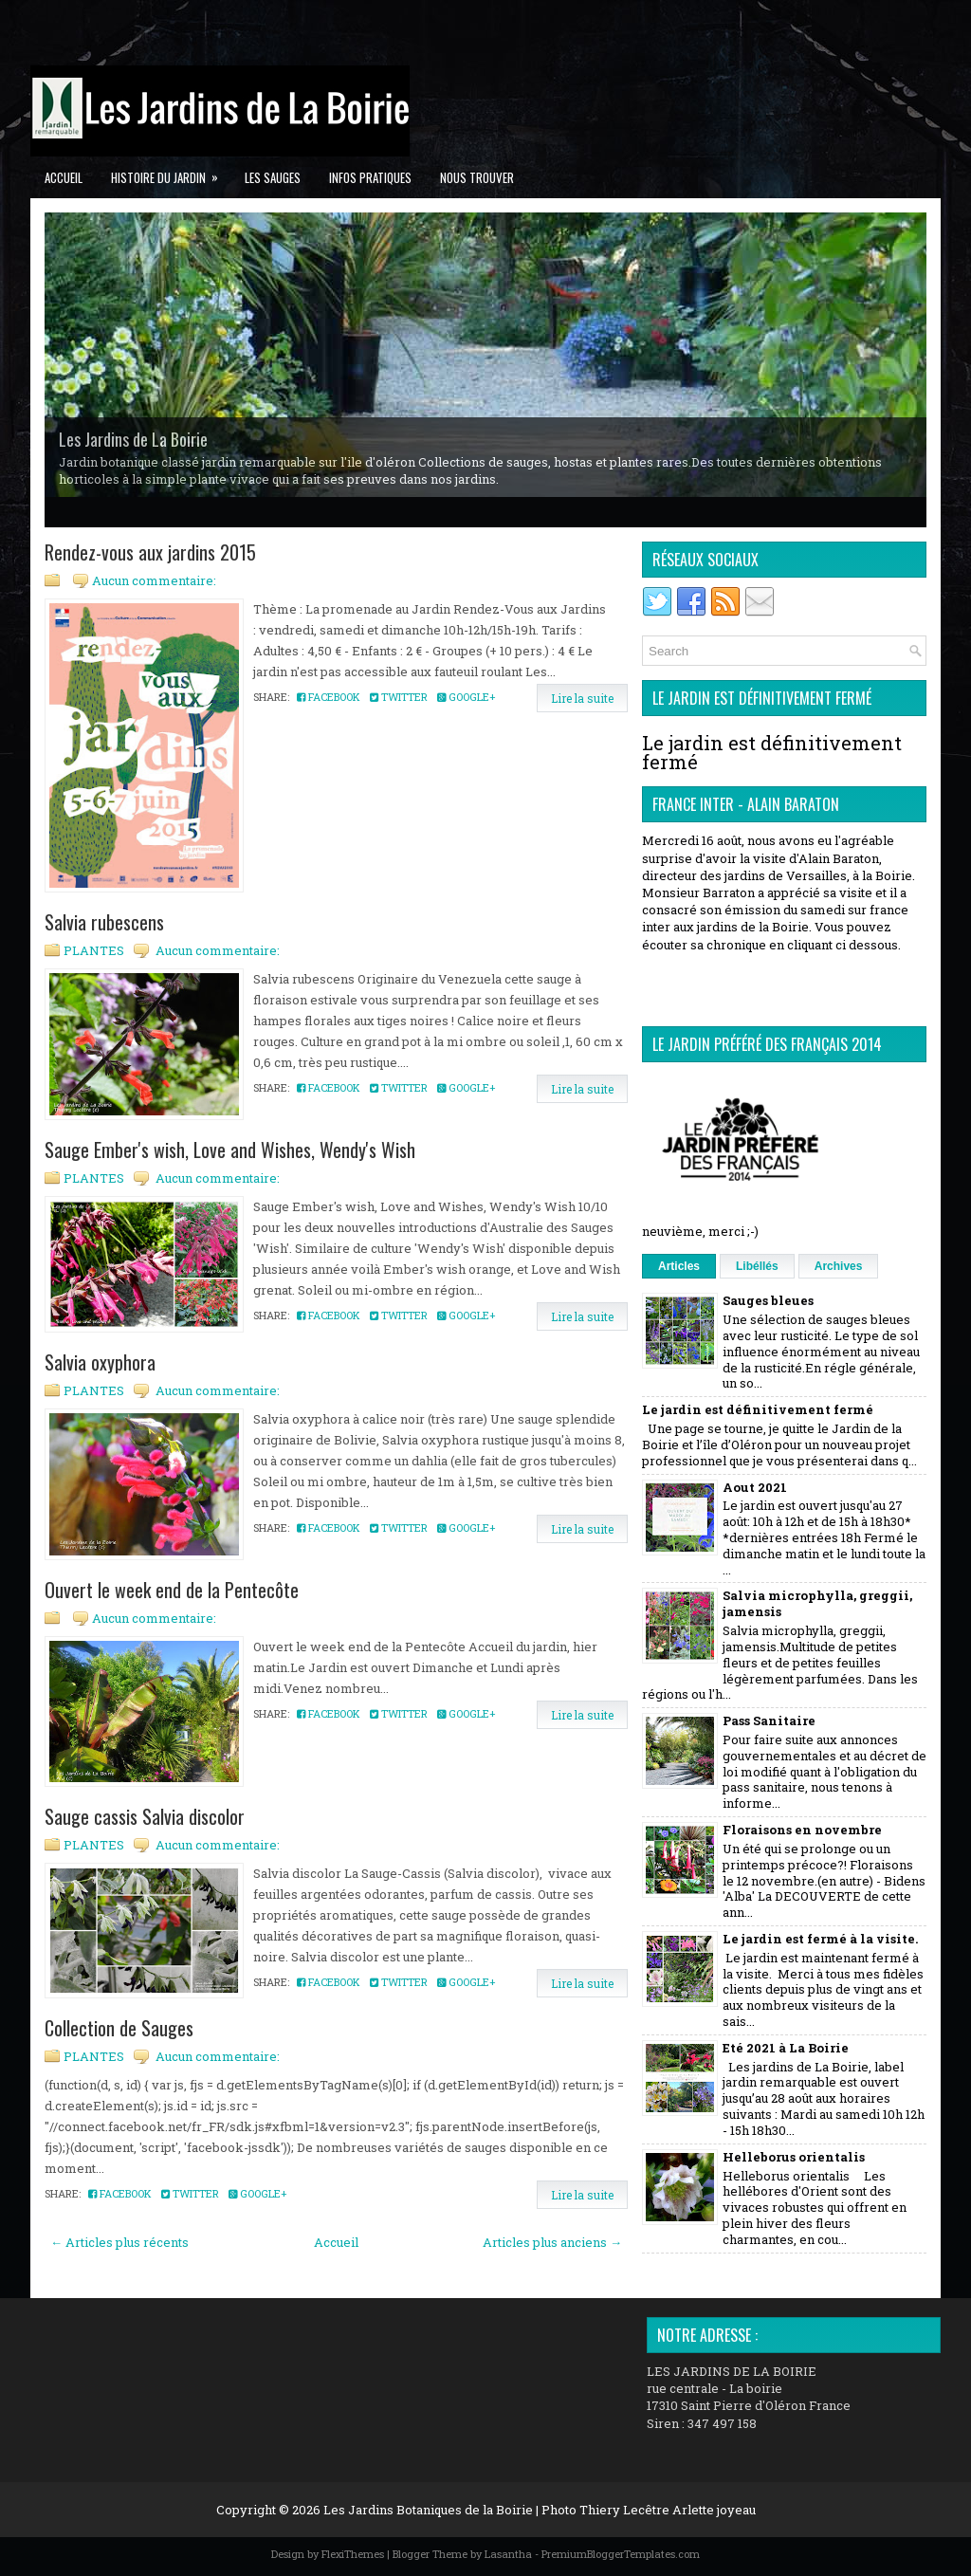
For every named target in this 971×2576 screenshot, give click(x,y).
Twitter (399, 697)
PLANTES (94, 950)
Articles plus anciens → (552, 2242)
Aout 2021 (755, 1487)
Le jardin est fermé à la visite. (820, 1938)
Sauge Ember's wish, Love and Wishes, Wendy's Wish (230, 1149)
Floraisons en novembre (802, 1829)
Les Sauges (273, 177)
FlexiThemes (352, 2554)
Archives (839, 1266)
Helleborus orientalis (794, 2156)
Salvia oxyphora (100, 1362)
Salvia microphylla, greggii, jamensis (817, 1603)
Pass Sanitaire (769, 1720)
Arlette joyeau (714, 2509)
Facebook (328, 697)
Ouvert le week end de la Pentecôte (172, 1589)
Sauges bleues (768, 1300)
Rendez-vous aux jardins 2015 (150, 552)
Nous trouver (477, 177)
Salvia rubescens (104, 921)
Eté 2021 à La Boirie (786, 2047)
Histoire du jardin (170, 171)
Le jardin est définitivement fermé (772, 752)
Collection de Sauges (119, 2027)
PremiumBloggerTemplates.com (620, 2554)
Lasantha (508, 2554)
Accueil (63, 177)
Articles (679, 1266)
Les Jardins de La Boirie (133, 439)
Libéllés (757, 1266)
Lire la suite (582, 698)
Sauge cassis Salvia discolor (145, 1816)
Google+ (466, 697)
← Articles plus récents (119, 2242)
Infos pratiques (370, 177)
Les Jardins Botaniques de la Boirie (428, 2509)
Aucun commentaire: (154, 580)
